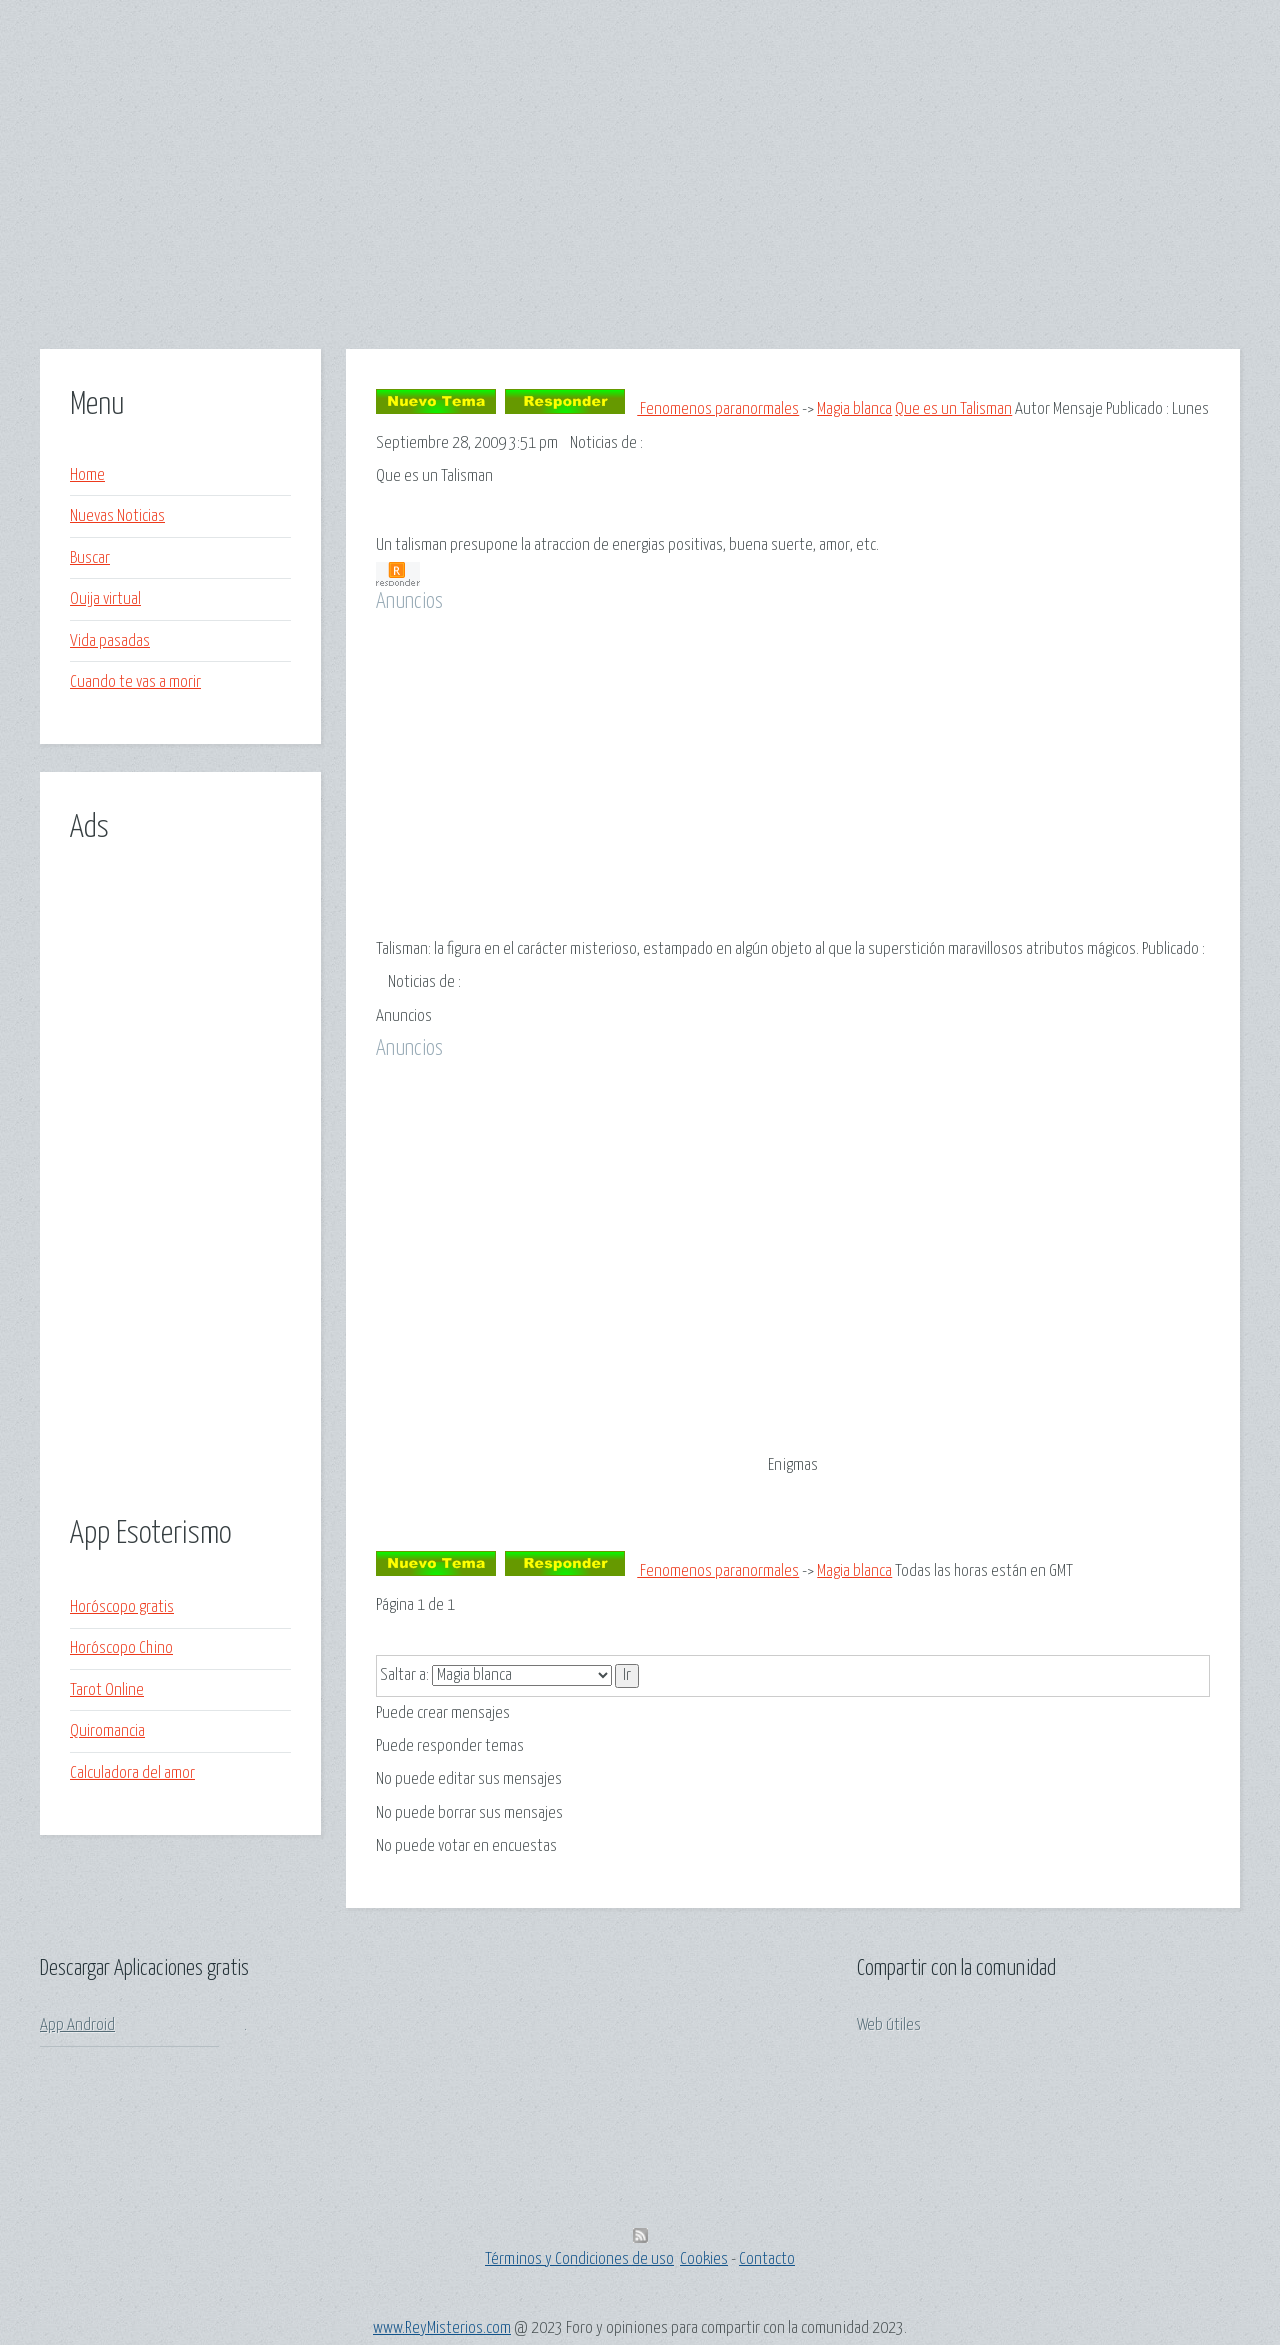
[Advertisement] (640, 209)
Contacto (767, 2259)
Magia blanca (854, 409)
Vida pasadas (110, 641)
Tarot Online (107, 1690)
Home (87, 475)
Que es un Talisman (953, 409)
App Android (77, 2025)
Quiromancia (107, 1731)
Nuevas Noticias (117, 516)
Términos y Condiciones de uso (579, 2259)
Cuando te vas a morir (135, 682)
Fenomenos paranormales (718, 409)
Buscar (90, 558)
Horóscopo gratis (122, 1607)
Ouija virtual (105, 599)
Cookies (704, 2259)
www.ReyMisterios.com (442, 2328)
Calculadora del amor (132, 1773)
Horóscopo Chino (121, 1648)
